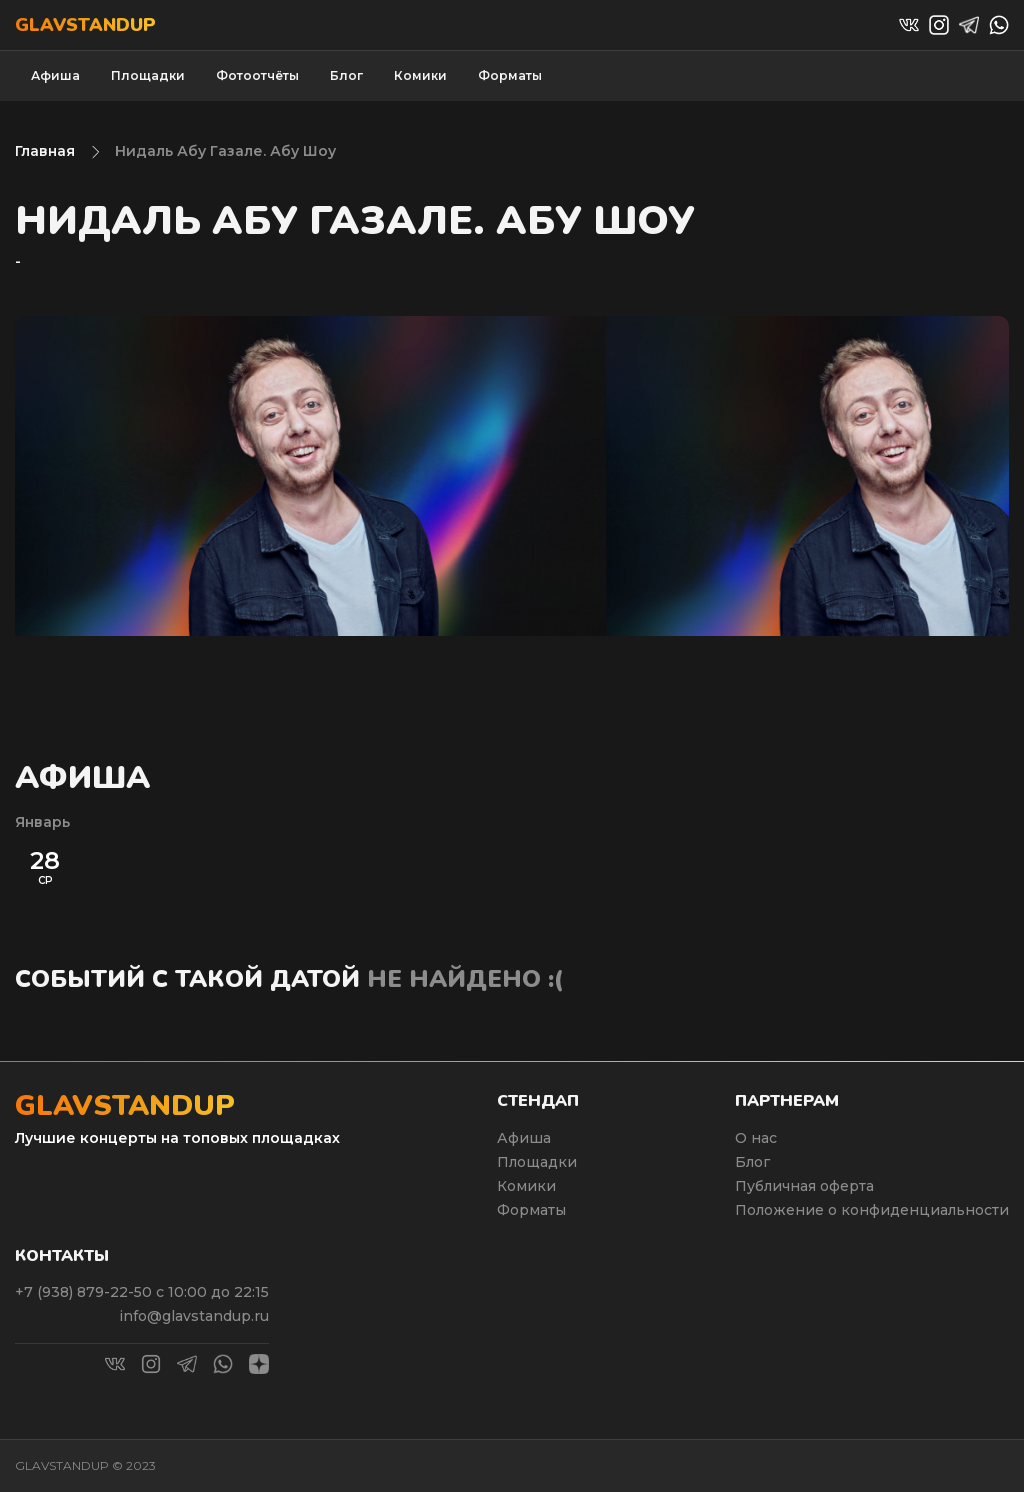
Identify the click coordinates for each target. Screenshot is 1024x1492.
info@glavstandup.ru (194, 1316)
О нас (756, 1138)
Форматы (510, 75)
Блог (346, 75)
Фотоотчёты (257, 75)
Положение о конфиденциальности (872, 1210)
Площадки (148, 75)
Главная (45, 151)
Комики (420, 75)
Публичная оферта (804, 1186)
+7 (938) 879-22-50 (85, 1292)
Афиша (55, 75)
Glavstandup (85, 25)
